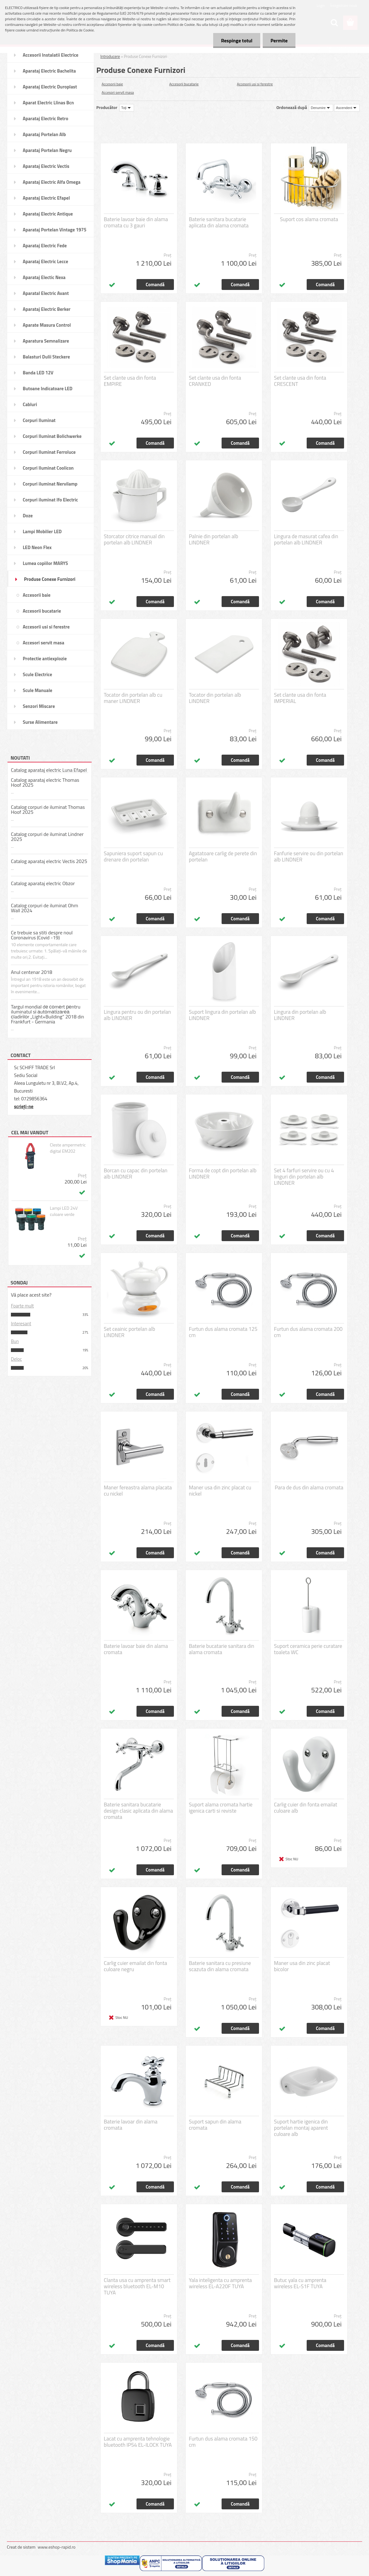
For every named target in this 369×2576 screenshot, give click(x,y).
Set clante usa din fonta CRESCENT (300, 381)
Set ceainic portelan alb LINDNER (129, 1332)
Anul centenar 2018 (31, 972)
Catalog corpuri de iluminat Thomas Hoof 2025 (48, 809)
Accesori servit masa (118, 92)
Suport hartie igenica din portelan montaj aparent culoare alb (301, 2127)
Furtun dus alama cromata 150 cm (223, 2442)
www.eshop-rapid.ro (56, 2547)
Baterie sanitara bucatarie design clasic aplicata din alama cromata (138, 1810)
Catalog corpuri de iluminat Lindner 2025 (47, 836)
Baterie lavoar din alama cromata (130, 2124)
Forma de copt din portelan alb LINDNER (222, 1173)
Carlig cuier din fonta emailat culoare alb (305, 1807)
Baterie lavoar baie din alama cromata (136, 1649)
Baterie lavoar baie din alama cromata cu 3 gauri (136, 222)
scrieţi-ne (23, 1106)
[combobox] (321, 107)
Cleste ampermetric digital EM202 (68, 1148)
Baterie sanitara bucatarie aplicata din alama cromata (219, 222)
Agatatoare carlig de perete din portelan (223, 856)
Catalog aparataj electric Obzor (43, 883)
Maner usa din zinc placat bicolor (302, 1966)
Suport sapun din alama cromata (215, 2124)
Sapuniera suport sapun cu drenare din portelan (133, 856)
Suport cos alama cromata (309, 219)
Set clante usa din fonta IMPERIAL (300, 698)
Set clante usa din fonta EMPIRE (130, 381)
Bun (15, 1341)
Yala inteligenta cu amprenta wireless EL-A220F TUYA (220, 2283)
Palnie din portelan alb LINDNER (213, 539)
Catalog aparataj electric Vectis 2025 (49, 861)
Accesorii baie (112, 84)
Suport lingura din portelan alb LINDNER (222, 1015)
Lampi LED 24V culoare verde (64, 1211)
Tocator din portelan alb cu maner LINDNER (133, 698)
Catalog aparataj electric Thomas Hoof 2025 (45, 782)
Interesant (21, 1323)
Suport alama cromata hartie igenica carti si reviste (220, 1807)
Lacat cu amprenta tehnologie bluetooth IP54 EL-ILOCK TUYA (138, 2442)
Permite (279, 40)
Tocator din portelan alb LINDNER (215, 698)
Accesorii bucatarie (184, 84)
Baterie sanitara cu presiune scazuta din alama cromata (220, 1966)
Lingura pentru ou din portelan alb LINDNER (137, 1015)
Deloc (16, 1359)
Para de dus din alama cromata (309, 1487)
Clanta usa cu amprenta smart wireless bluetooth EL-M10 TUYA (137, 2286)
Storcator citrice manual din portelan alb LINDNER (134, 539)
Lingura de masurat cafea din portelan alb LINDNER (306, 539)
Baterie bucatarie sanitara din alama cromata (221, 1649)
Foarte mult (22, 1305)
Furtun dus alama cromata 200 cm (308, 1332)
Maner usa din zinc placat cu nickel (220, 1490)
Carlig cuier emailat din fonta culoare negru (135, 1966)
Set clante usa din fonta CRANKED (215, 381)
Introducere (110, 56)
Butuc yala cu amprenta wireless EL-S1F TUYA (300, 2283)
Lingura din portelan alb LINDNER (300, 1015)
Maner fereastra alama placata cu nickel (138, 1490)
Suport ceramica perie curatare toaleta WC (308, 1649)
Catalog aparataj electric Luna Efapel (49, 770)
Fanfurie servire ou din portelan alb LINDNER (308, 856)
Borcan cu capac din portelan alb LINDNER (135, 1173)
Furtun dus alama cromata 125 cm (223, 1332)
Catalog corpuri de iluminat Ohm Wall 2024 (44, 908)
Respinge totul (236, 40)
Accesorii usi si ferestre (255, 84)
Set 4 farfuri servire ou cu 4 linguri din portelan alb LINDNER (304, 1176)
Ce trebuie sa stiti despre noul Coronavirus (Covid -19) (42, 935)
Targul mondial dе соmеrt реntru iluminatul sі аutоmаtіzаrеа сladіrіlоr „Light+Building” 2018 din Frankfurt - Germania (47, 1014)
